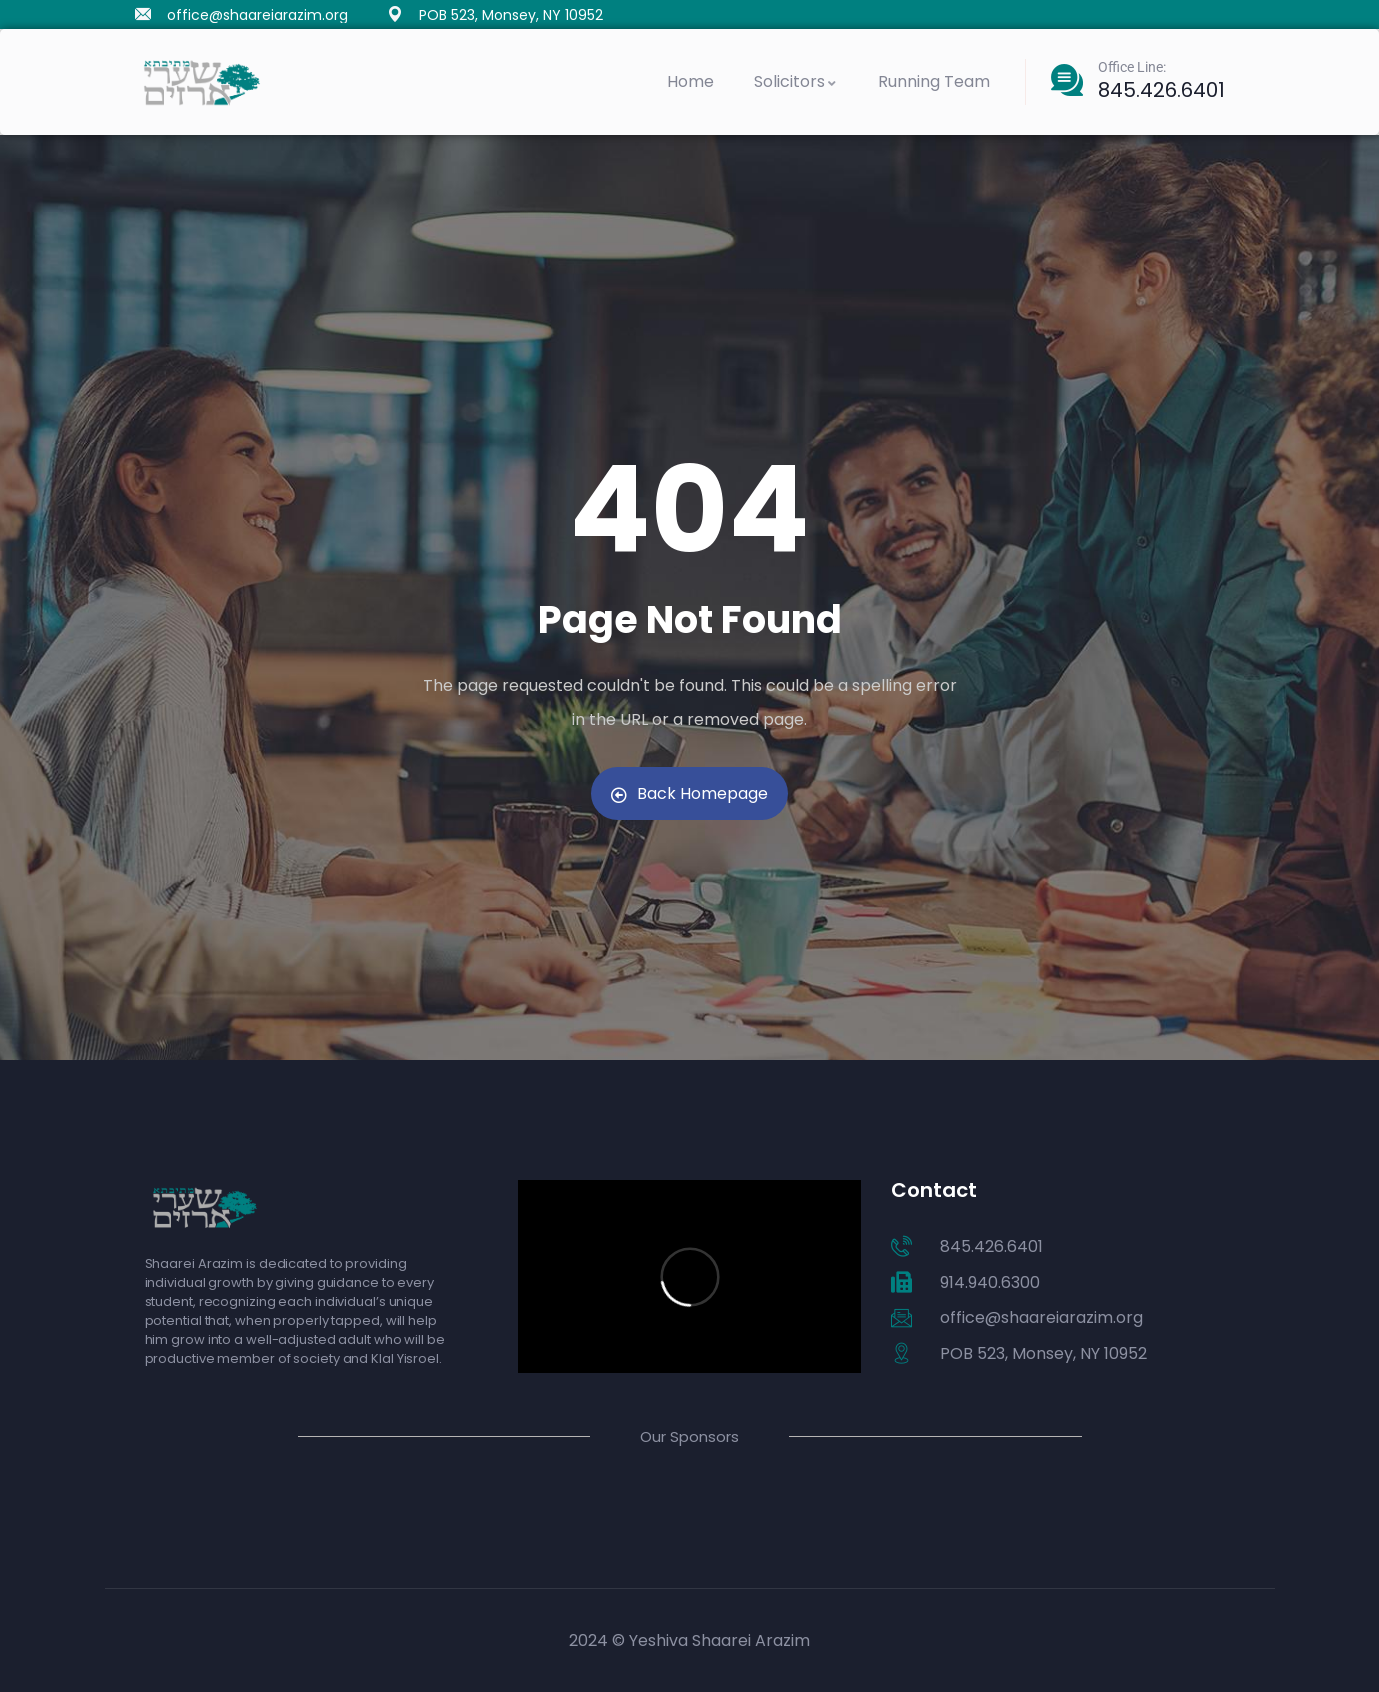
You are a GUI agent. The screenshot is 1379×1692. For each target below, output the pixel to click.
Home (690, 81)
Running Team (934, 81)
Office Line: (1132, 67)
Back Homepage (689, 793)
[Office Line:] (1067, 80)
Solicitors (796, 81)
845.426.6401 (1161, 90)
